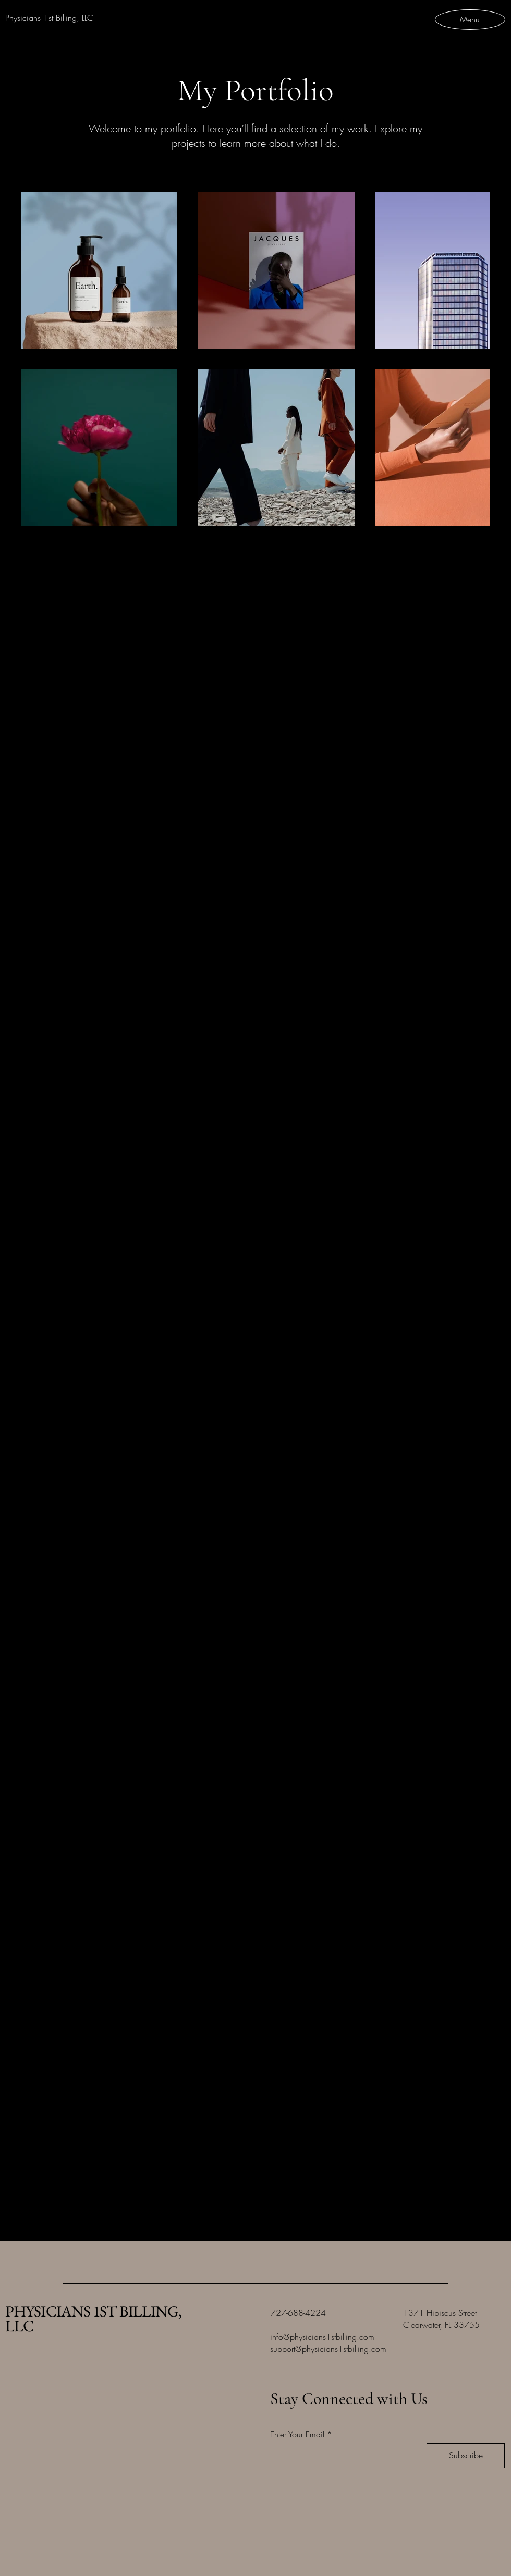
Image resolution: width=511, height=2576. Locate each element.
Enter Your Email (297, 2434)
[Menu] (469, 19)
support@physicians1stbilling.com (328, 2349)
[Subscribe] (466, 2455)
